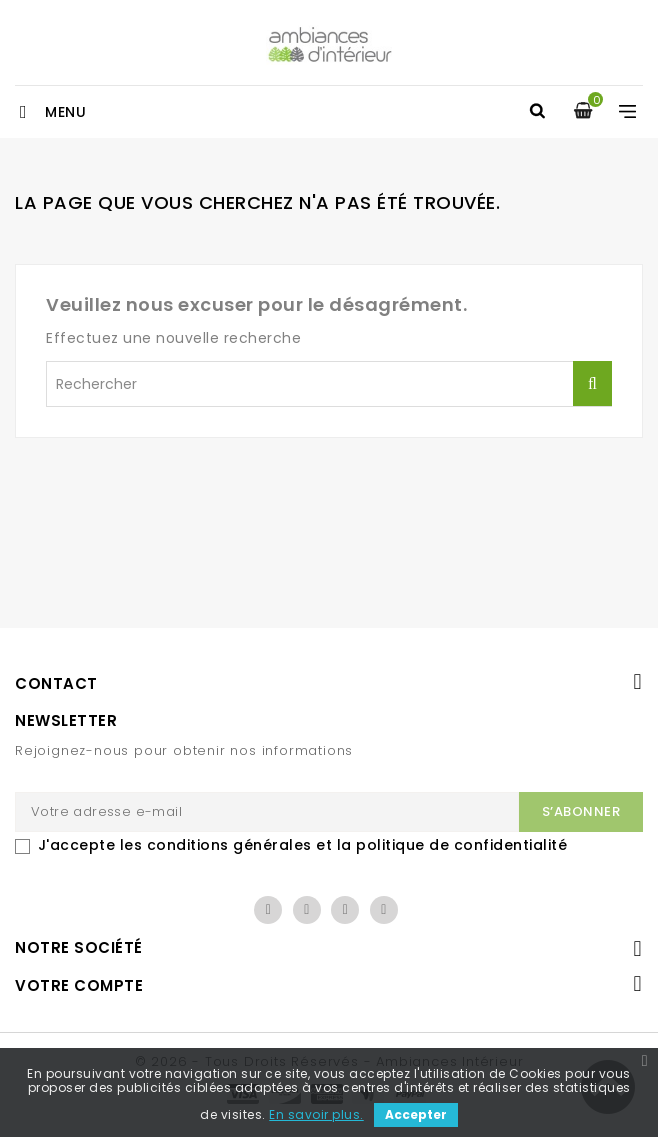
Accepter (416, 1114)
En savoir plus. (316, 1114)
